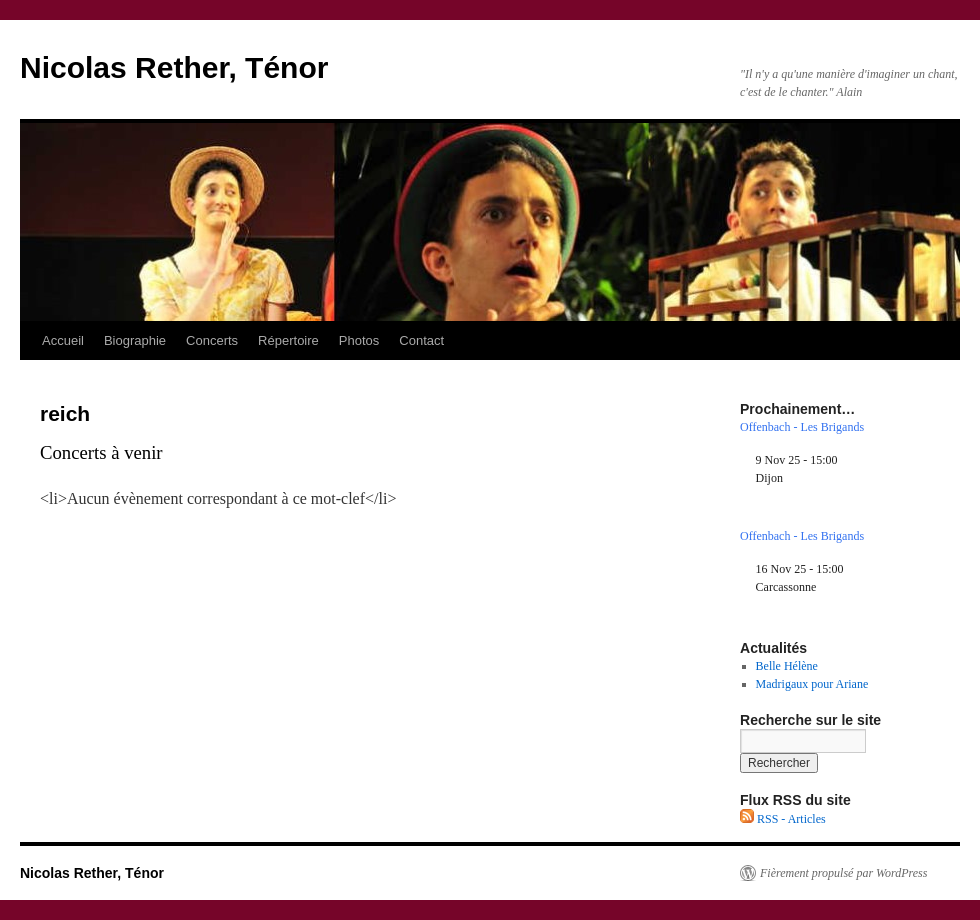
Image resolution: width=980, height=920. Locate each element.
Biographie (135, 340)
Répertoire (288, 340)
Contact (421, 340)
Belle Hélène (787, 666)
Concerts (212, 340)
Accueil (63, 340)
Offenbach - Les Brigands (802, 427)
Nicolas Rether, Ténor (174, 67)
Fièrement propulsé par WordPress (843, 873)
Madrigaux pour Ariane (812, 684)
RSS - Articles (783, 819)
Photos (359, 340)
